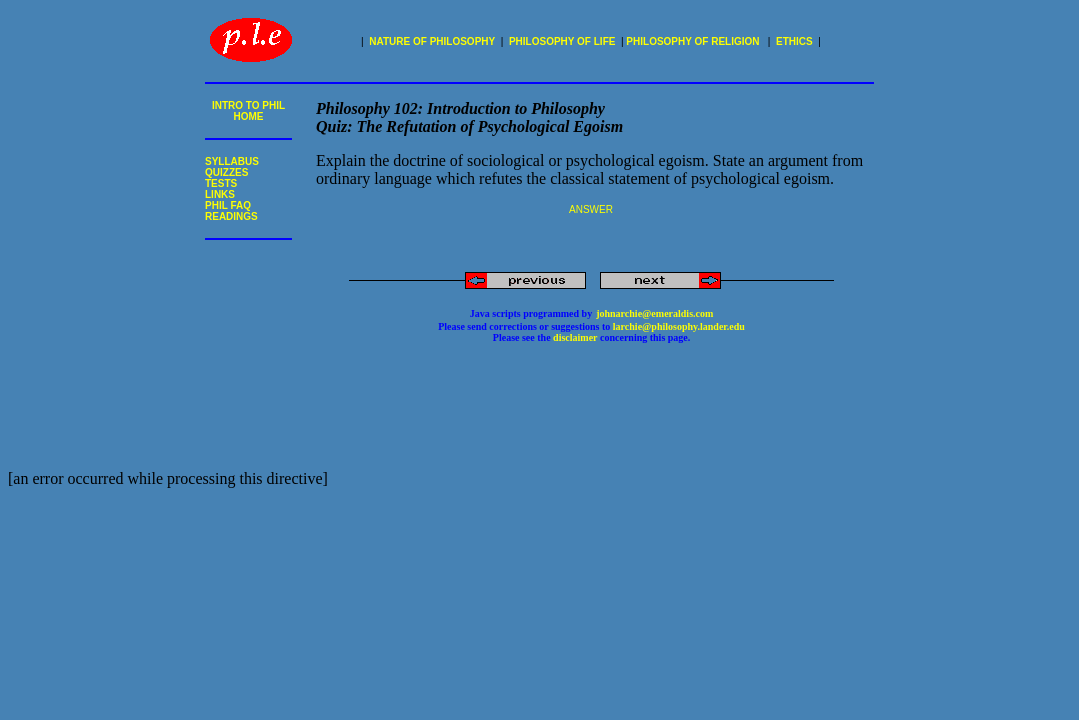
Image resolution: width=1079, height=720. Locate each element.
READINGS (231, 216)
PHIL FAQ (228, 205)
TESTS (221, 183)
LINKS (220, 194)
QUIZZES (226, 172)
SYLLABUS (232, 161)
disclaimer (574, 337)
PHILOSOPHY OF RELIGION (692, 41)
